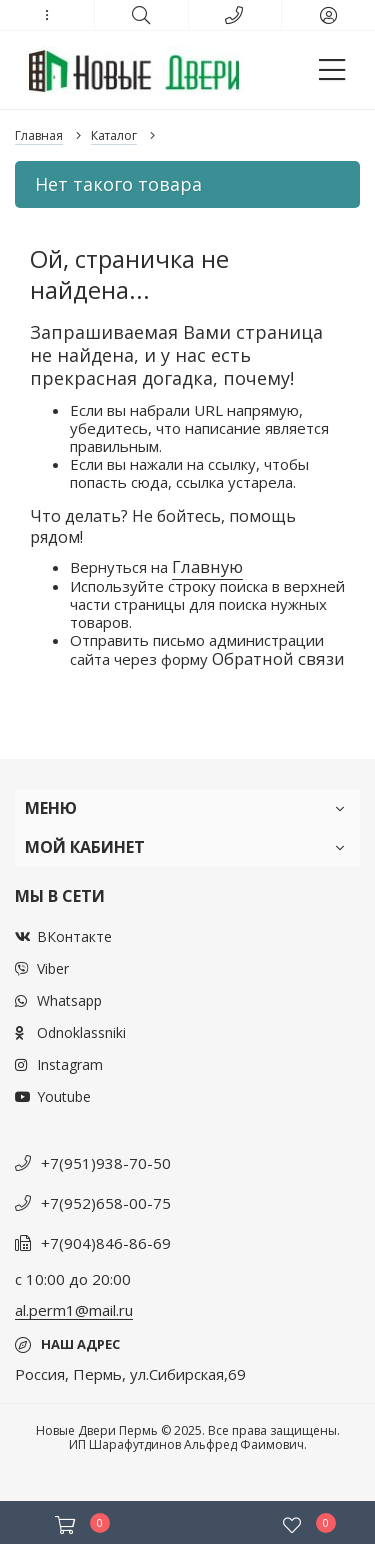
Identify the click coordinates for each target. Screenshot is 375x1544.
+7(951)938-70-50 (106, 1163)
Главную (207, 566)
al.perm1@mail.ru (74, 1310)
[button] (47, 15)
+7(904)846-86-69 (106, 1243)
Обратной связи (278, 658)
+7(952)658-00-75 (106, 1203)
